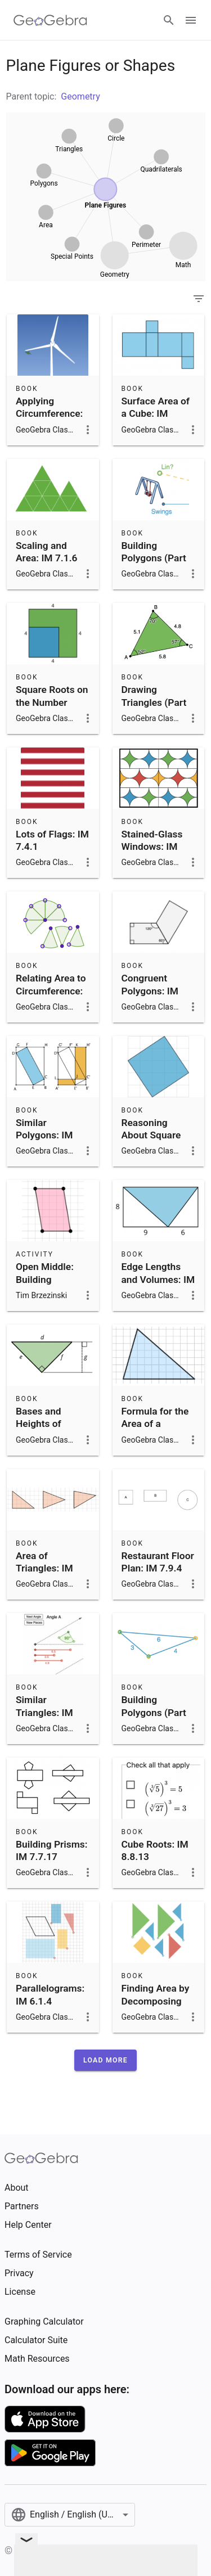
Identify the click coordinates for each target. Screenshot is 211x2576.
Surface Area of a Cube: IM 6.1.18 (156, 413)
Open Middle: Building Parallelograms (49, 1279)
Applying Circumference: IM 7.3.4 (49, 413)
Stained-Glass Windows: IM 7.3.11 (152, 846)
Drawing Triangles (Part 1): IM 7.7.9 (154, 702)
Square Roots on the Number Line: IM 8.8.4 (52, 702)
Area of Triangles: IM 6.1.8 (44, 1568)
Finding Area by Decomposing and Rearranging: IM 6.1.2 (156, 2013)
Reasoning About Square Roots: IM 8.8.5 (155, 1135)
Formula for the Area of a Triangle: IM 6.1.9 (155, 1430)
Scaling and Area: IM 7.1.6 (47, 552)
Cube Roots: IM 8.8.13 (155, 1850)
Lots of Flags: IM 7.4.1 (52, 840)
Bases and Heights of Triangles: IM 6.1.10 (44, 1430)
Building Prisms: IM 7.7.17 (51, 1850)
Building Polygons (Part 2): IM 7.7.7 (154, 558)
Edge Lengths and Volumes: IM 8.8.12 (158, 1279)
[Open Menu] (190, 20)
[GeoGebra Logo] (50, 20)
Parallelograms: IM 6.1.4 (50, 1994)
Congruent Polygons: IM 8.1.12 (150, 990)
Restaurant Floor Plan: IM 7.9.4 (158, 1562)
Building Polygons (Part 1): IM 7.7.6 (154, 1712)
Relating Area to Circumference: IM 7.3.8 (51, 990)
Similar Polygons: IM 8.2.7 (44, 1135)
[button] (105, 2060)
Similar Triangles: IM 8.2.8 (44, 1712)
